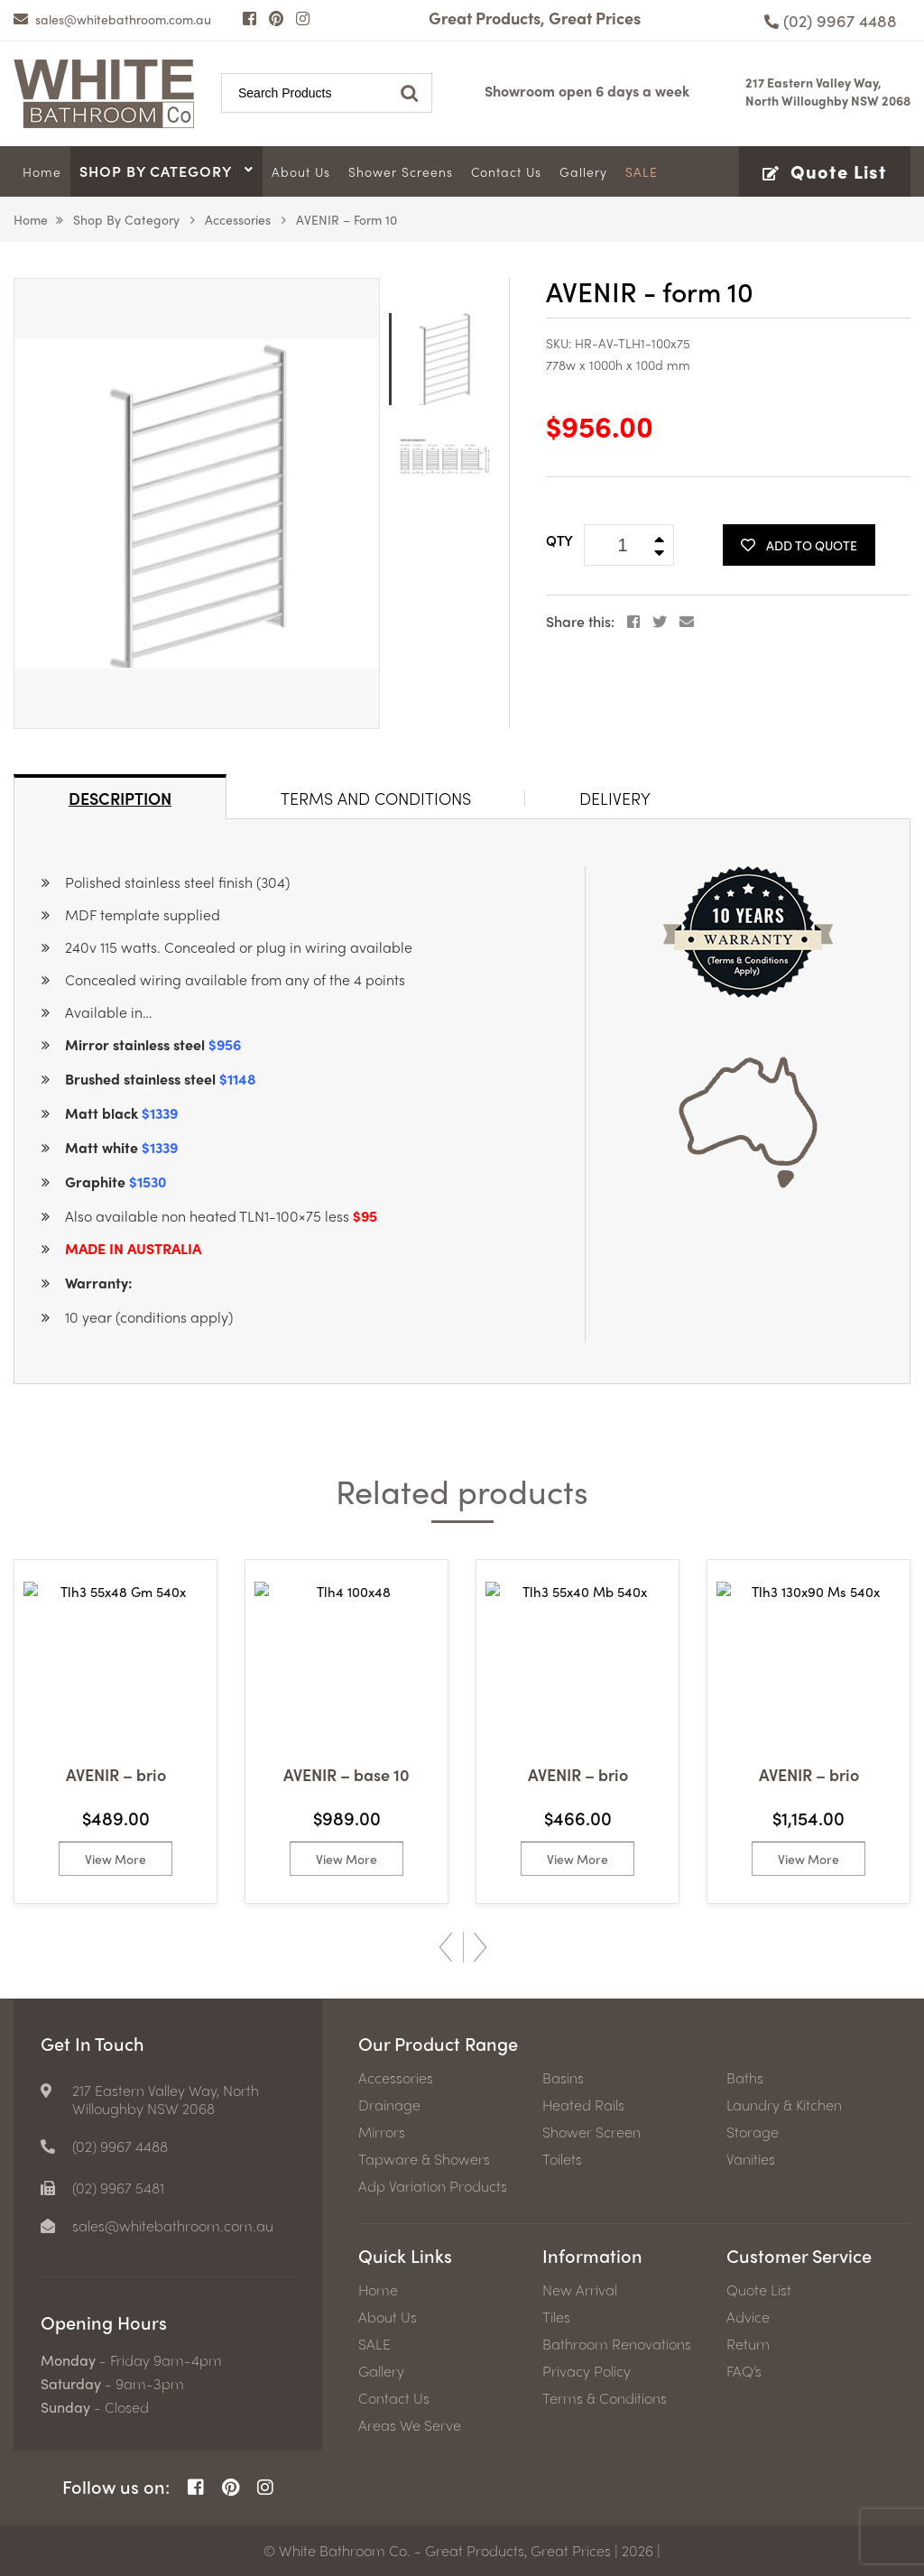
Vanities (750, 2159)
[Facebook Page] (249, 18)
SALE (374, 2344)
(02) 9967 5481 (118, 2188)
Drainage (389, 2105)
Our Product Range (438, 2043)
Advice (748, 2317)
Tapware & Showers (424, 2159)
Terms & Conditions (604, 2398)
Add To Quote (799, 545)
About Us (387, 2317)
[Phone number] (830, 20)
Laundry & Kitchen (784, 2105)
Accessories (238, 219)
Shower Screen (591, 2132)
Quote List (758, 2290)
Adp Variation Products (432, 2186)
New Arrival (579, 2290)
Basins (563, 2078)
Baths (744, 2078)
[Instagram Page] (303, 18)
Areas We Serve (409, 2425)
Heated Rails (583, 2105)
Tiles (556, 2317)
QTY (559, 540)
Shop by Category (126, 219)
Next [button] (480, 1947)
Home (31, 219)
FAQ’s (744, 2371)
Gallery (381, 2371)
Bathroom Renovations (616, 2344)
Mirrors (381, 2132)
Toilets (562, 2159)
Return (748, 2344)
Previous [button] (446, 1947)
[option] (197, 503)
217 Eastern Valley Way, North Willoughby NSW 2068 (827, 91)
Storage (752, 2132)
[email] (112, 19)
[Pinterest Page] (276, 18)
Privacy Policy (586, 2371)
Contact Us (394, 2398)
